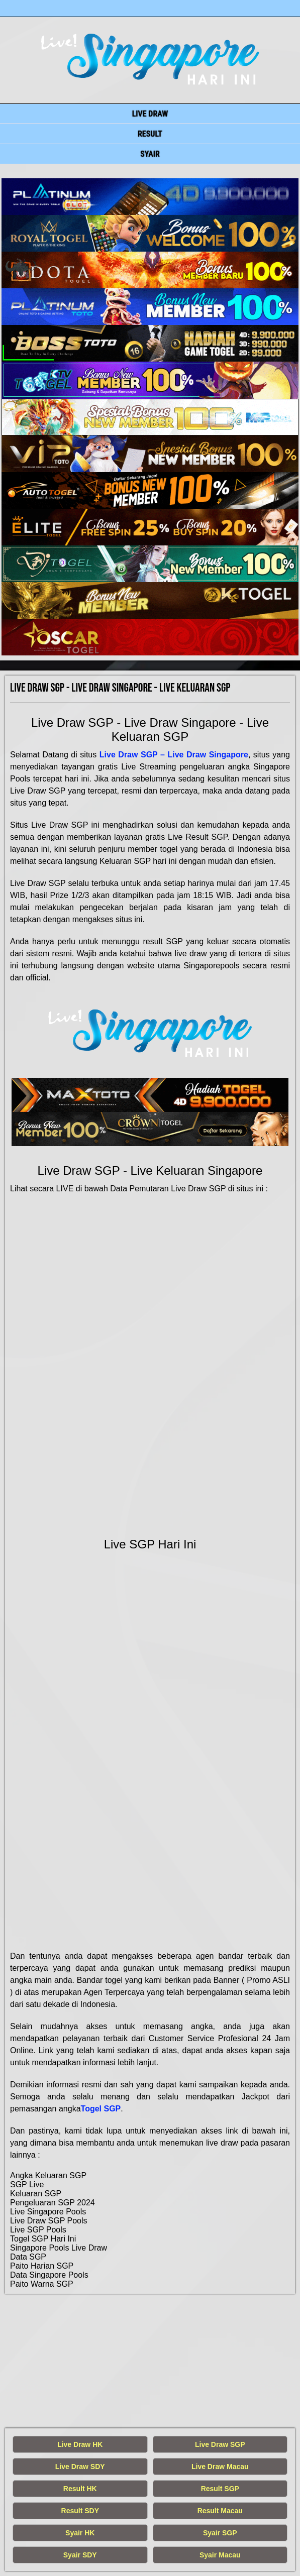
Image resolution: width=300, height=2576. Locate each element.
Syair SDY (80, 2555)
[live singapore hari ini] (150, 196)
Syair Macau (220, 2555)
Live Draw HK (80, 2444)
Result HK (80, 2489)
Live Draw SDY (80, 2466)
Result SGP (220, 2489)
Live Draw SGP (220, 2444)
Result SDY (80, 2511)
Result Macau (220, 2511)
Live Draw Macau (220, 2466)
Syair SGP (220, 2533)
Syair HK (79, 2533)
